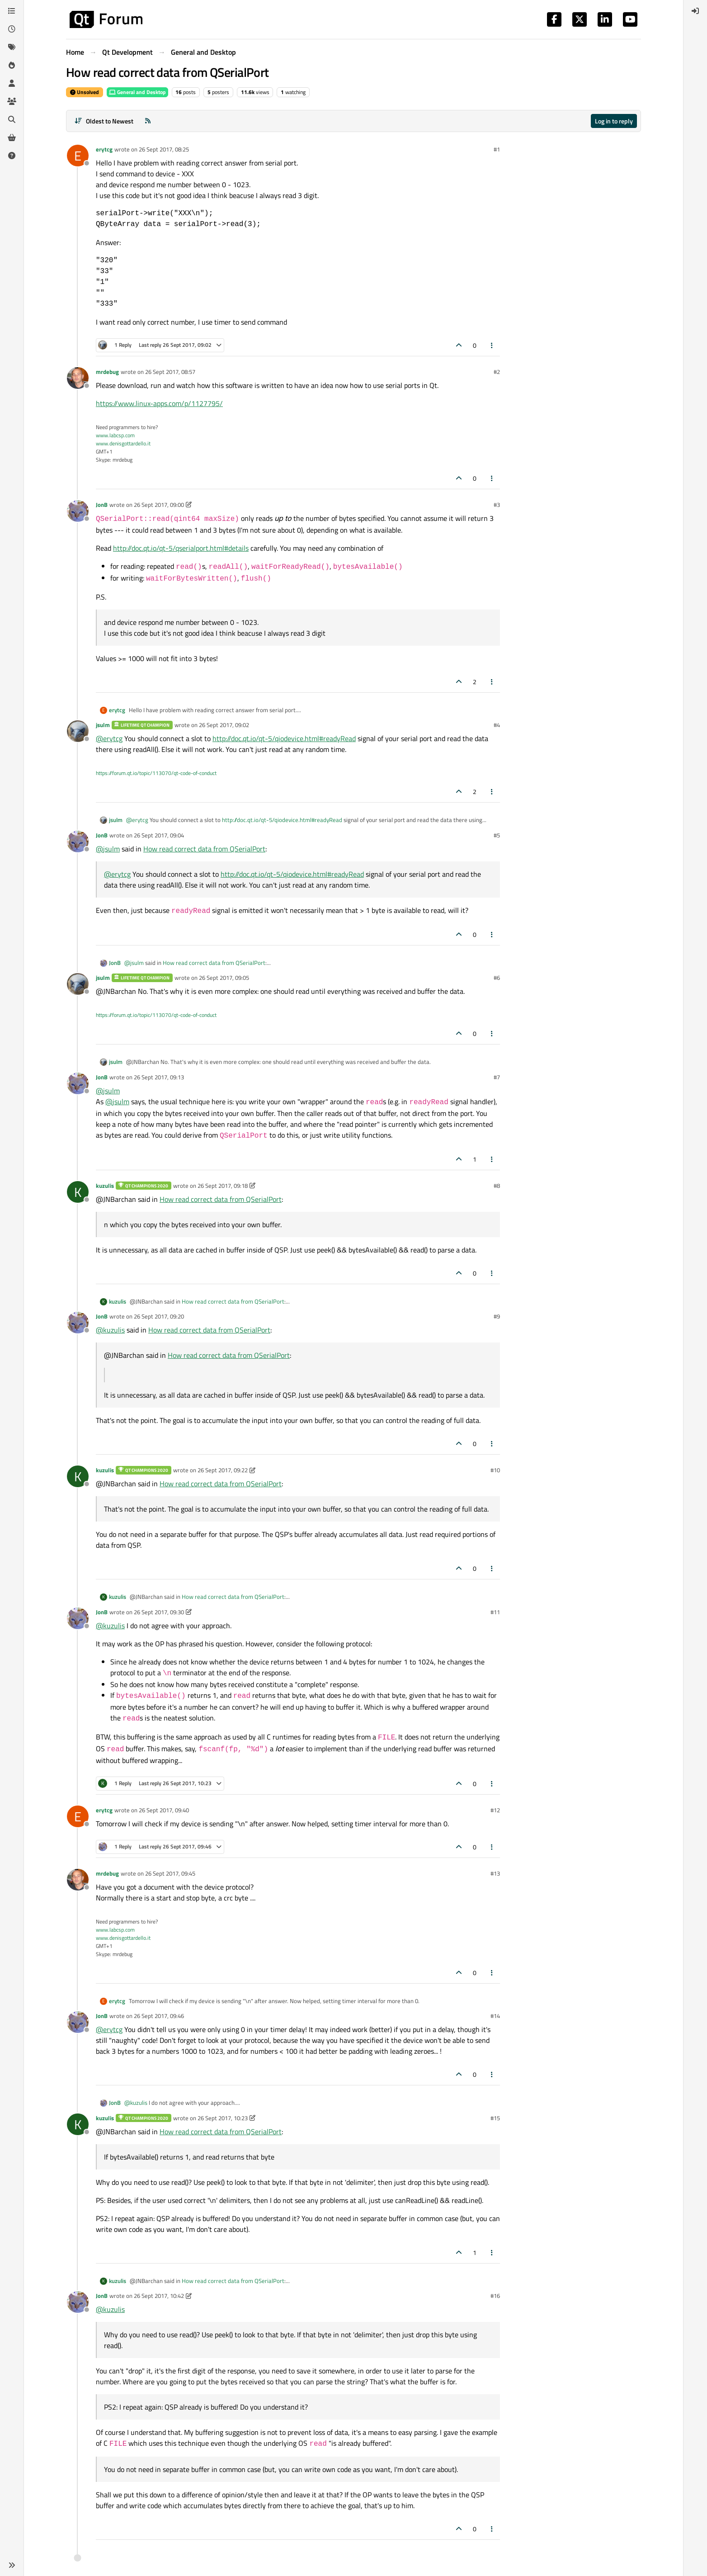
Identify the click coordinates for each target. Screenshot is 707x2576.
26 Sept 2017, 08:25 (164, 149)
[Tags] (12, 47)
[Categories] (12, 11)
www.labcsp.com (115, 435)
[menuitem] (695, 11)
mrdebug (107, 371)
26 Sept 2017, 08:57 (170, 371)
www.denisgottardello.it (123, 443)
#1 (497, 149)
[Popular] (12, 65)
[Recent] (12, 29)
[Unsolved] (12, 155)
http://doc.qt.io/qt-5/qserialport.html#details (181, 548)
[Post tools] (492, 345)
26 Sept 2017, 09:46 (159, 2015)
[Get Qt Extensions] (12, 137)
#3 (497, 504)
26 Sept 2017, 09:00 (159, 504)
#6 (497, 977)
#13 (495, 1873)
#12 (495, 1810)
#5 (497, 835)
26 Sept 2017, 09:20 (159, 1316)
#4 (497, 724)
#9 (497, 1316)
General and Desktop (137, 92)
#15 (495, 2117)
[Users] (12, 83)
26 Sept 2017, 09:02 (224, 724)
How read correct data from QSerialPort (204, 848)
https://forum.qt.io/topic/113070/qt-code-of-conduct (156, 773)
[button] (12, 2565)
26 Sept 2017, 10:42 (159, 2295)
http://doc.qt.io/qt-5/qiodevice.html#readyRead (284, 738)
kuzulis (105, 1185)
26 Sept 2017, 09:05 (224, 977)
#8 (497, 1185)
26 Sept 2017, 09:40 (164, 1810)
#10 (495, 1470)
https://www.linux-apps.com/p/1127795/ (159, 403)
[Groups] (12, 101)
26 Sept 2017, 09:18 (223, 1185)
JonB (102, 504)
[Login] (695, 11)
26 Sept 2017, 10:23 (223, 2117)
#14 (495, 2015)
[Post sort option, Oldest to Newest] (103, 121)
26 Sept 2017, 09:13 (159, 1077)
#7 (497, 1077)
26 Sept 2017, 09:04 (159, 835)
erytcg (104, 149)
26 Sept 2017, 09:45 (170, 1873)
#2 (497, 371)
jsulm (103, 724)
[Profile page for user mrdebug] (78, 378)
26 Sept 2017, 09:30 (159, 1611)
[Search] (12, 119)
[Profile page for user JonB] (78, 511)
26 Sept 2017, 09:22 (223, 1470)
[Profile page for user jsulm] (78, 731)
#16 (495, 2295)
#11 (495, 1611)
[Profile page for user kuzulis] (78, 1192)
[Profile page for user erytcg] (78, 155)
